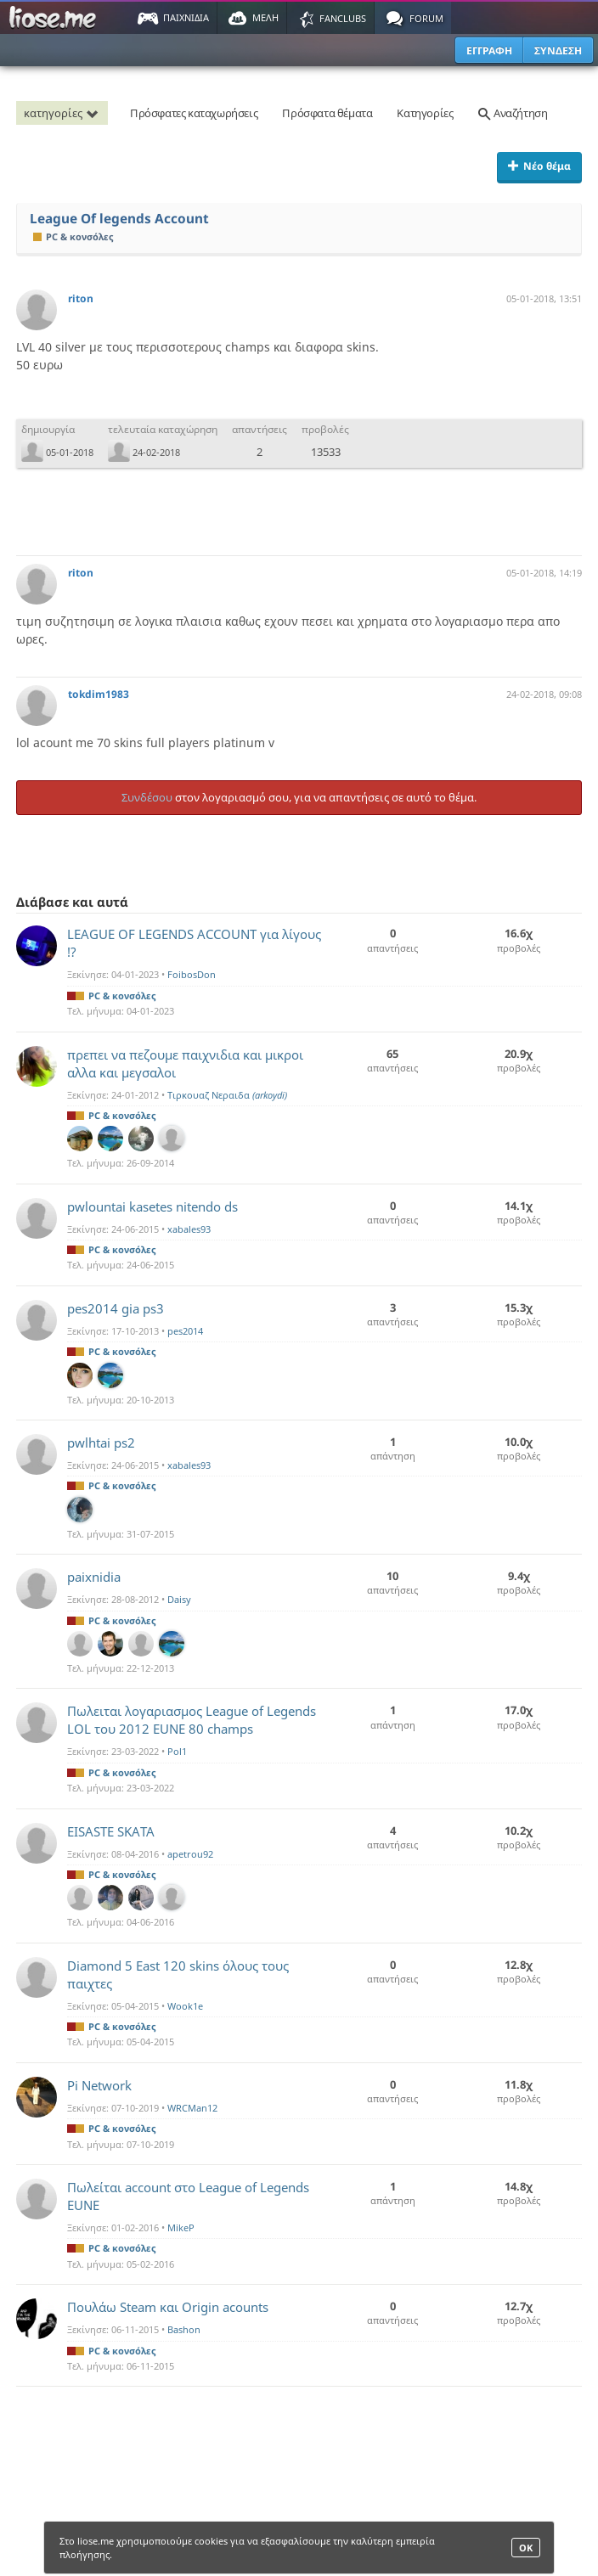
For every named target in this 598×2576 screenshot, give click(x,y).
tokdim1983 (98, 694)
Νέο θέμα (539, 166)
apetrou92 (190, 1854)
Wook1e (185, 2005)
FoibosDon (191, 974)
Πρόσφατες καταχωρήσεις (193, 113)
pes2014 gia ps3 (115, 1308)
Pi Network (99, 2085)
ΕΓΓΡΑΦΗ (489, 50)
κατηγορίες (64, 113)
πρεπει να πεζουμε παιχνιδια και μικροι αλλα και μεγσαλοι (185, 1063)
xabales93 (189, 1229)
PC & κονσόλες (73, 236)
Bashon (183, 2329)
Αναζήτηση (512, 113)
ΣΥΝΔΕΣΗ (558, 50)
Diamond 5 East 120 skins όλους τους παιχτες (178, 1974)
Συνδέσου (146, 797)
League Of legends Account (119, 219)
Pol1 (177, 1751)
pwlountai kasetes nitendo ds (152, 1206)
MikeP (181, 2227)
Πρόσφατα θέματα (327, 113)
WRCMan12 (192, 2107)
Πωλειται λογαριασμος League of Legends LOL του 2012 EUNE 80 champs (191, 1719)
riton (80, 298)
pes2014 (185, 1331)
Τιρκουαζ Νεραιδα (227, 1094)
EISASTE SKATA (111, 1831)
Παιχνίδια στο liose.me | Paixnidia (55, 18)
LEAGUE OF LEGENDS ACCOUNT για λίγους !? (194, 942)
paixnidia (94, 1576)
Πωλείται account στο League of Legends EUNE (188, 2196)
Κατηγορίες (425, 113)
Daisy (179, 1599)
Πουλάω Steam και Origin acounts (167, 2306)
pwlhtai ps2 (101, 1442)
